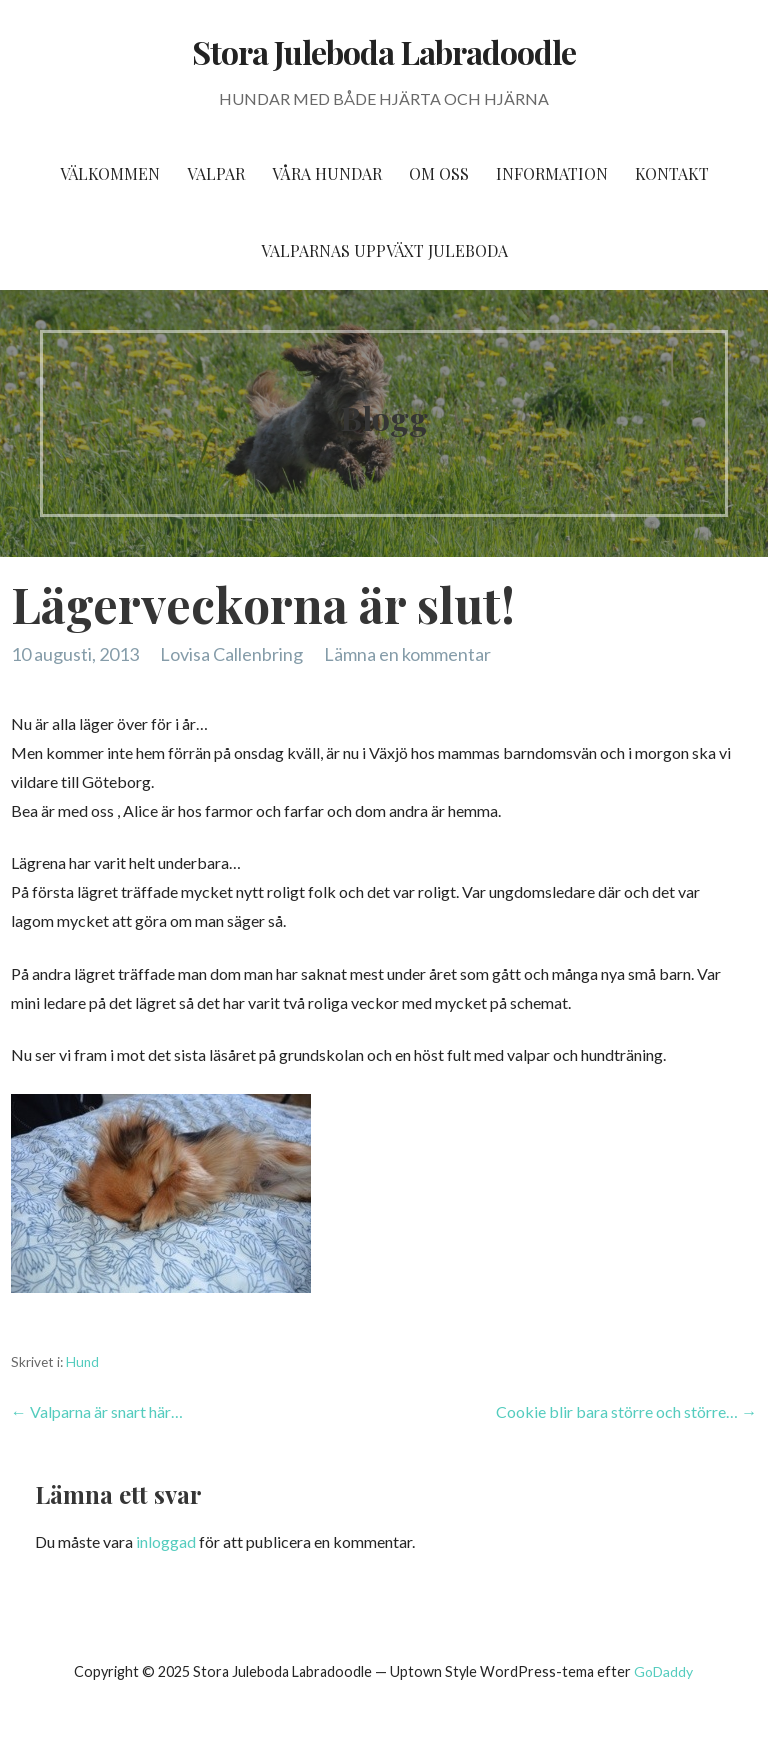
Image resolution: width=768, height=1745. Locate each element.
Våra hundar (327, 173)
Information (552, 173)
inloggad (166, 1541)
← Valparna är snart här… (97, 1411)
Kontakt (672, 173)
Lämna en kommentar (407, 654)
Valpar (216, 173)
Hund (82, 1362)
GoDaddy (663, 1671)
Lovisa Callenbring (231, 654)
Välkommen (110, 173)
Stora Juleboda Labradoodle (384, 51)
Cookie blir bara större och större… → (626, 1411)
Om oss (439, 173)
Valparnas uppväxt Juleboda (384, 250)
